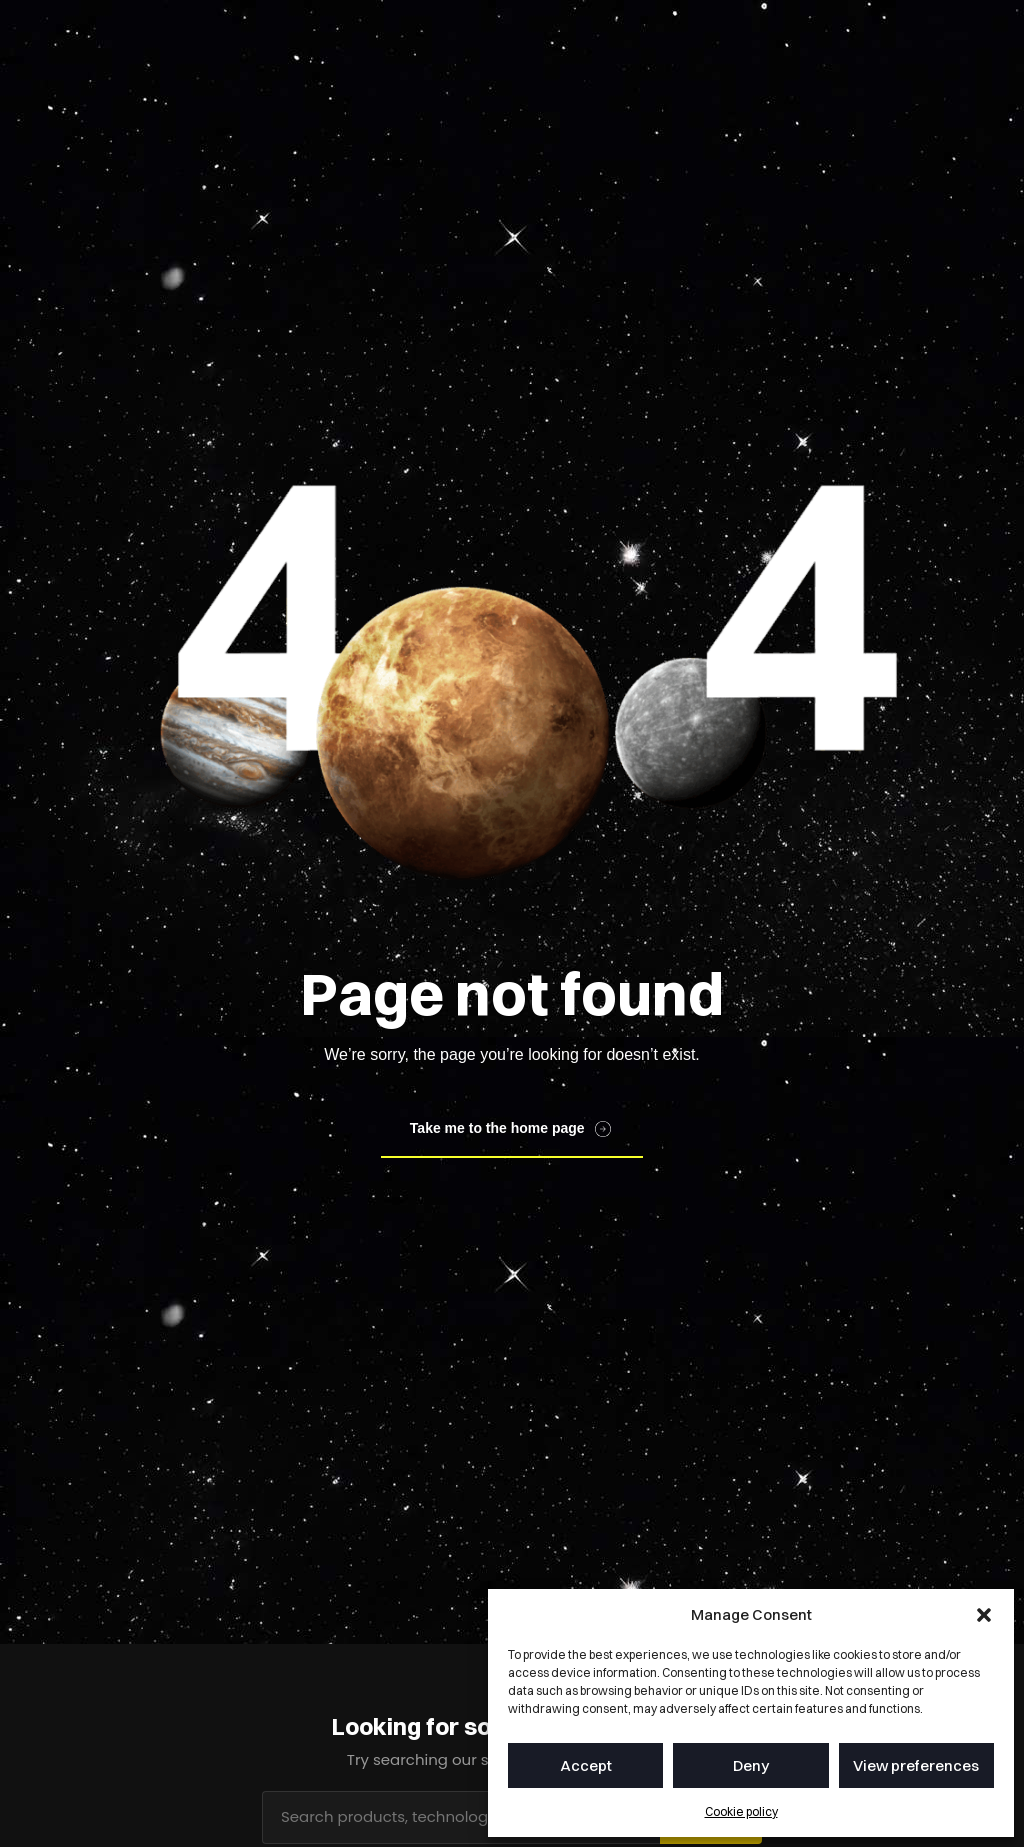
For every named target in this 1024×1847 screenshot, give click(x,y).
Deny (751, 1765)
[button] (984, 1615)
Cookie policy (741, 1811)
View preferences (916, 1765)
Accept (586, 1765)
